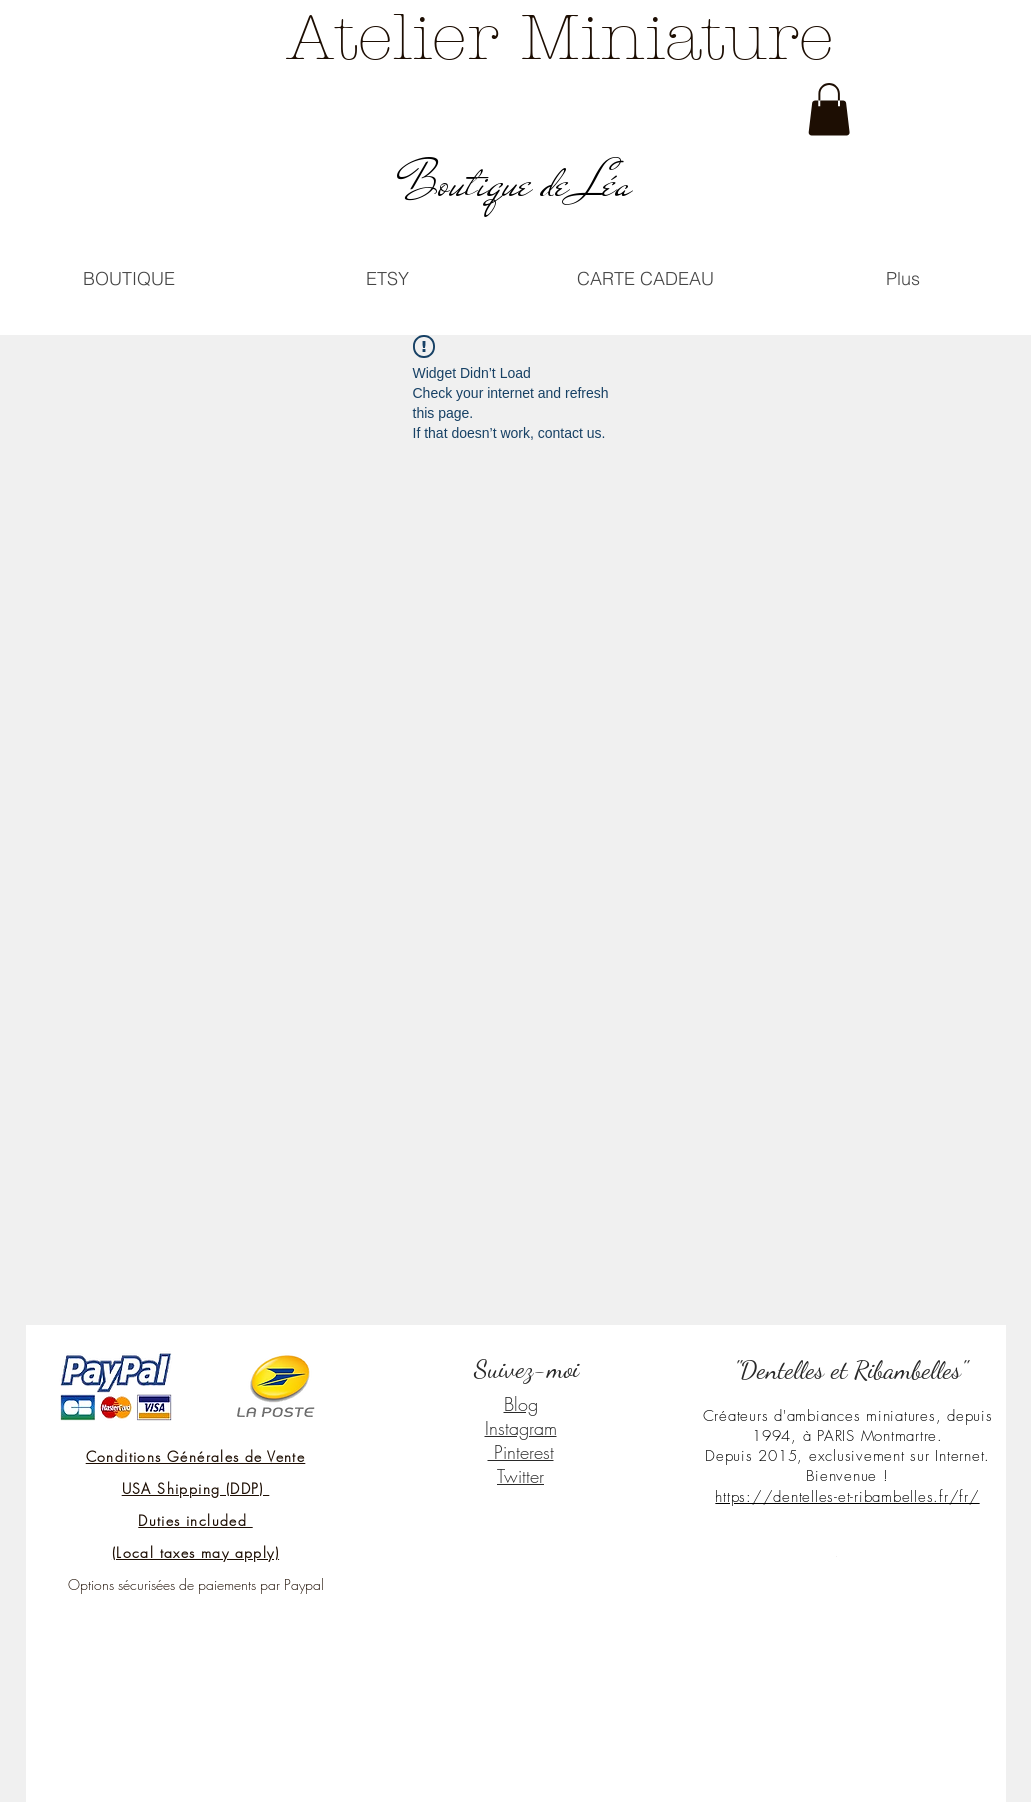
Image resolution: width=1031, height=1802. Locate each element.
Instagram (521, 1428)
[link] (829, 109)
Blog (521, 1404)
